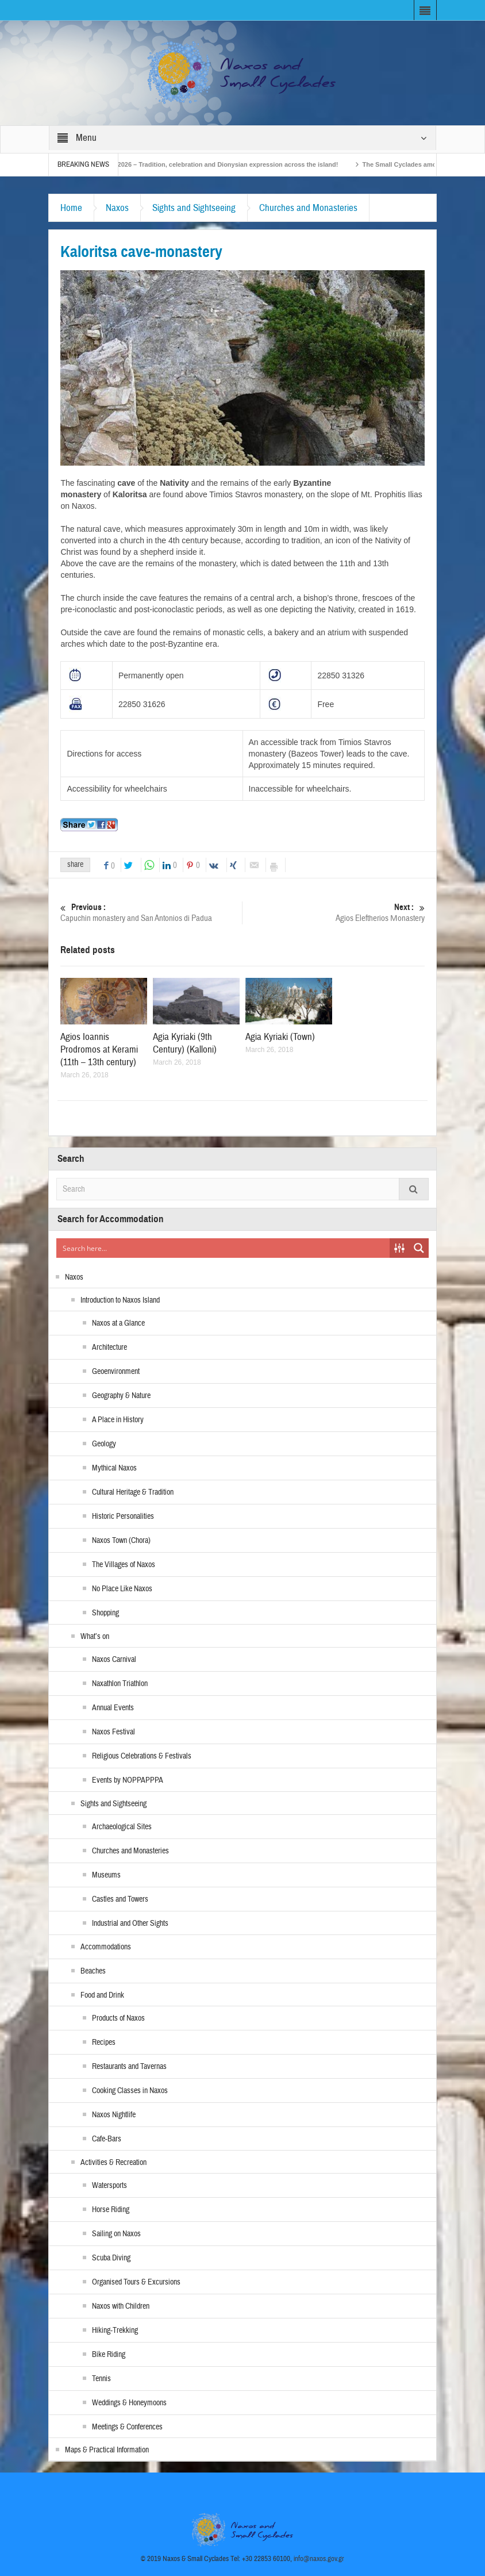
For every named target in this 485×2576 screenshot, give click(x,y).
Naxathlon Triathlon (120, 1684)
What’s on (94, 1636)
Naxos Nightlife (114, 2115)
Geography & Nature (121, 1396)
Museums (106, 1875)
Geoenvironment (116, 1371)
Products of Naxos (118, 2018)
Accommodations (105, 1947)
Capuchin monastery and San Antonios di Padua (151, 912)
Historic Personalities (123, 1516)
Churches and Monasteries (308, 208)
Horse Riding (110, 2210)
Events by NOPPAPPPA (127, 1780)
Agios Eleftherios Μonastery (334, 912)
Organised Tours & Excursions (136, 2282)
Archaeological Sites (122, 1827)
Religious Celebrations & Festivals (141, 1756)
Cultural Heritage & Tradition (133, 1492)
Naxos (117, 208)
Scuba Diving (111, 2258)
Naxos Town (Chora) (121, 1540)
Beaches (93, 1971)
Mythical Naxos (114, 1468)
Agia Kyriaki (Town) (280, 1037)
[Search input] (223, 1248)
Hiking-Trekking (115, 2330)
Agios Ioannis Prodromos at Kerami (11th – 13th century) (99, 1049)
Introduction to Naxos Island (120, 1300)
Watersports (109, 2185)
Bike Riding (108, 2355)
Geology (104, 1444)
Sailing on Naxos (116, 2234)
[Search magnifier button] (419, 1248)
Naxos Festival (113, 1732)
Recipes (104, 2042)
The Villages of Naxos (123, 1565)
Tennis (101, 2379)
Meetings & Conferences (127, 2427)
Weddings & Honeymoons (129, 2403)
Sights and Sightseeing (194, 208)
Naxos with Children (120, 2306)
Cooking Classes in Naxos (130, 2091)
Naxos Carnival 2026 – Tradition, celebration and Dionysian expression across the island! (230, 164)
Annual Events (113, 1708)
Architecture (109, 1347)
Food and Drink (102, 1995)
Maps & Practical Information (107, 2450)
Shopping (105, 1613)
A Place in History (118, 1420)
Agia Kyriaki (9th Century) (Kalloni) (185, 1043)
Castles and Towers (120, 1899)
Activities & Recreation (113, 2162)
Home (71, 208)
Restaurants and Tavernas (129, 2066)
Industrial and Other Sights (130, 1923)
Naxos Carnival (114, 1659)
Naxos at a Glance (118, 1323)
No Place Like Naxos (122, 1589)
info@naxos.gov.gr (319, 2558)
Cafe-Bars (106, 2139)
